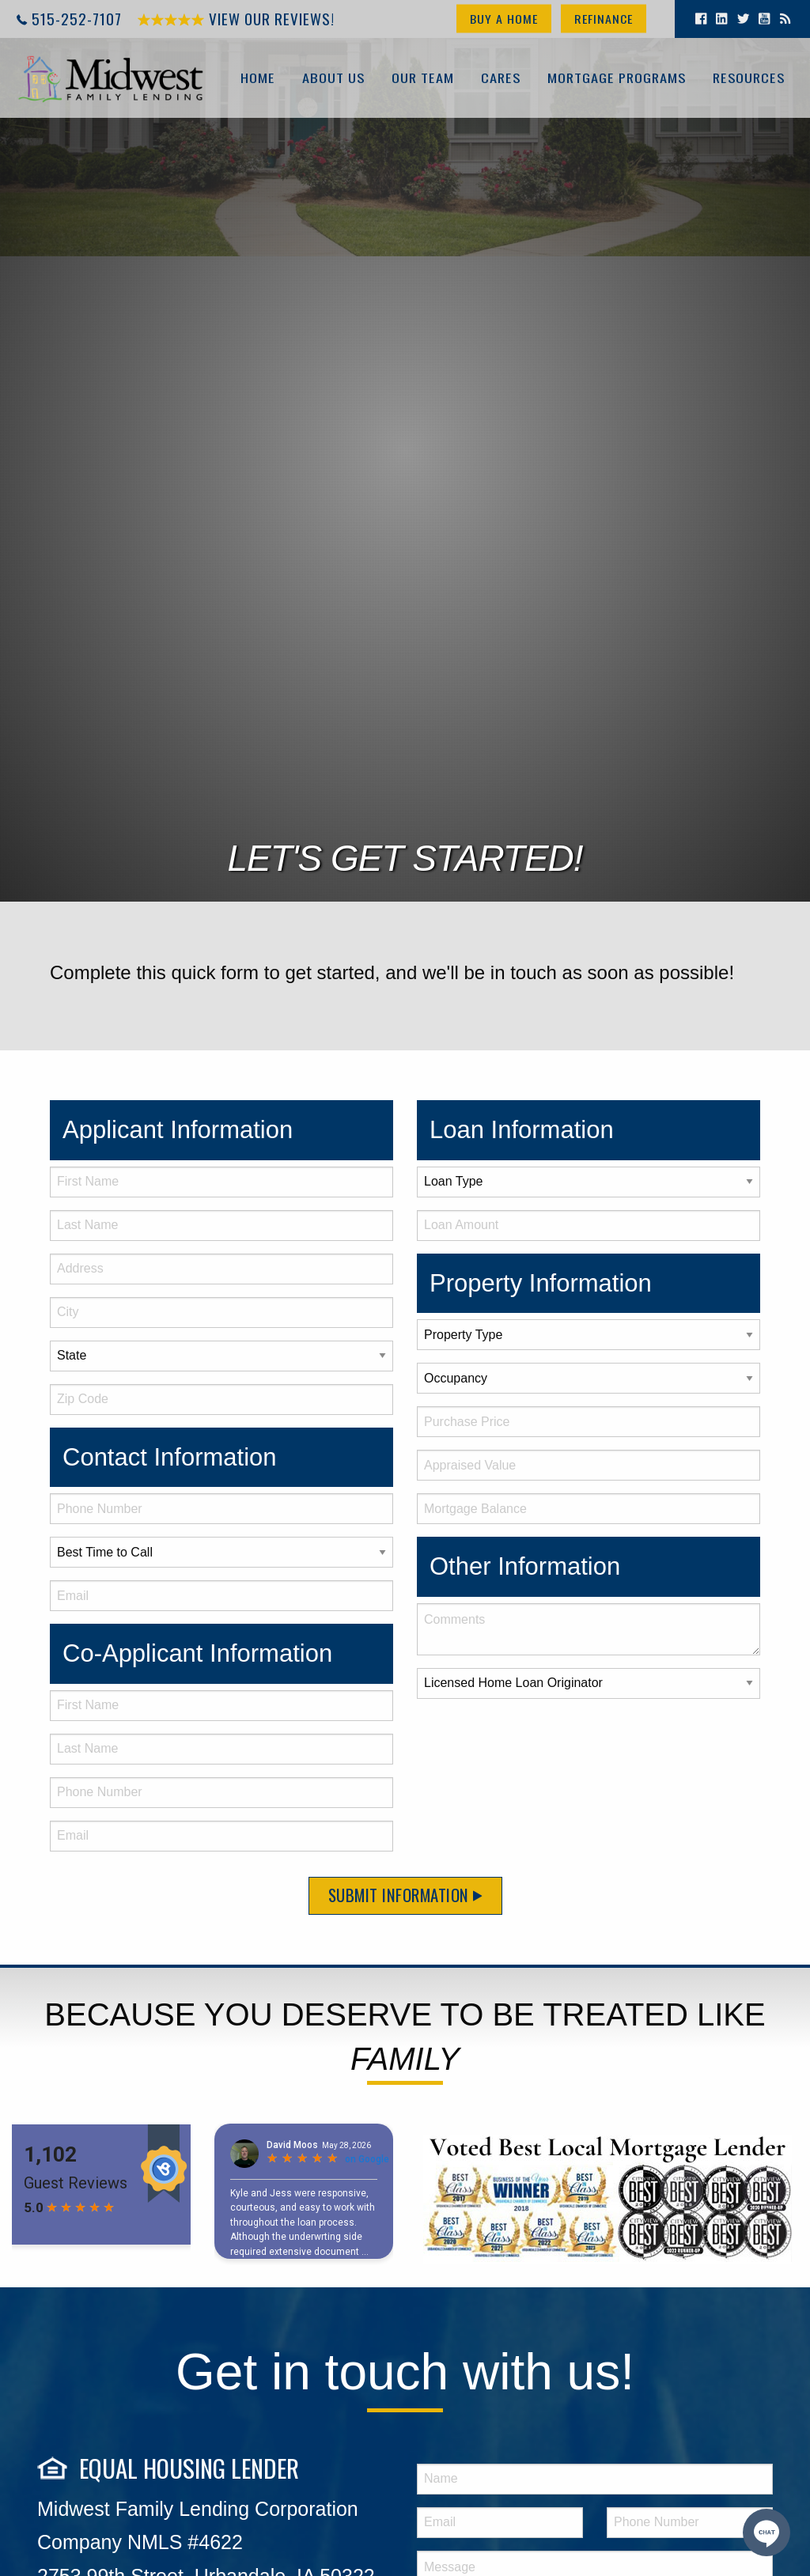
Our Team (422, 78)
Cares (500, 78)
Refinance (603, 18)
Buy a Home (504, 18)
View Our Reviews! (236, 18)
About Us (332, 78)
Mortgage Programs (616, 78)
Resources (748, 78)
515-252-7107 (77, 18)
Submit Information (405, 1894)
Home (257, 78)
